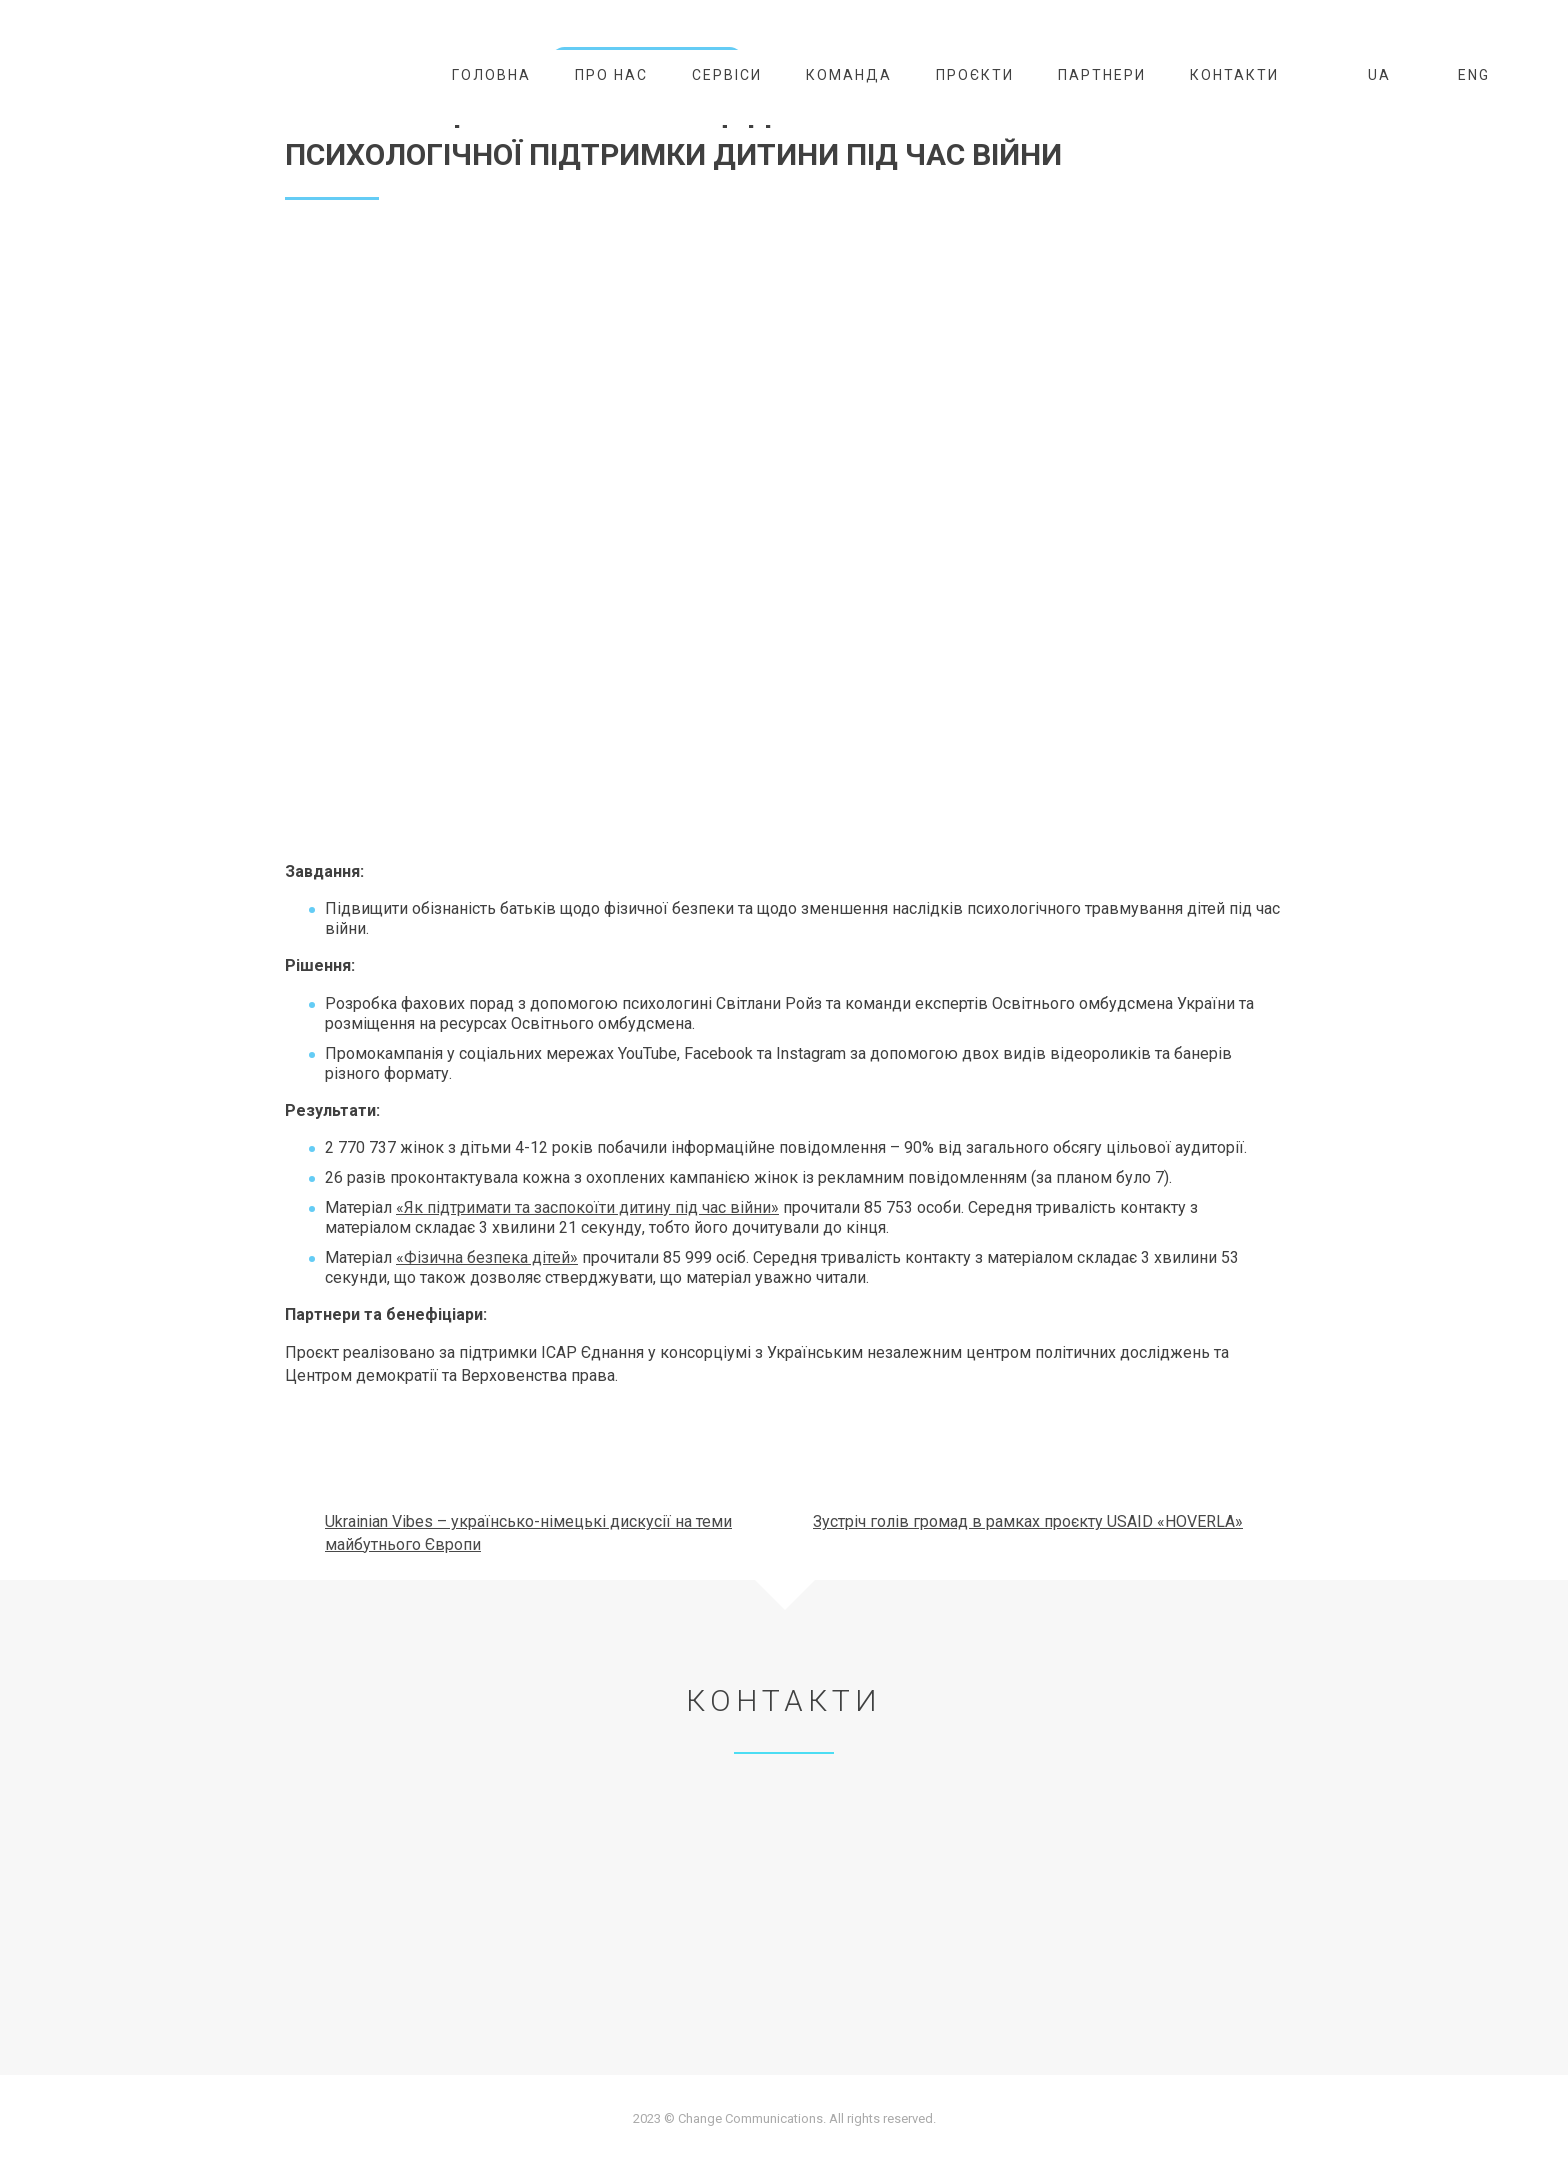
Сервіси (727, 75)
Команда (849, 75)
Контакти (1234, 75)
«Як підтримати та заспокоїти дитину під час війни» (587, 1207)
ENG (1462, 75)
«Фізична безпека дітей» (487, 1257)
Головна (491, 75)
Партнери (1102, 75)
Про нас (611, 75)
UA (1368, 75)
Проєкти (975, 75)
